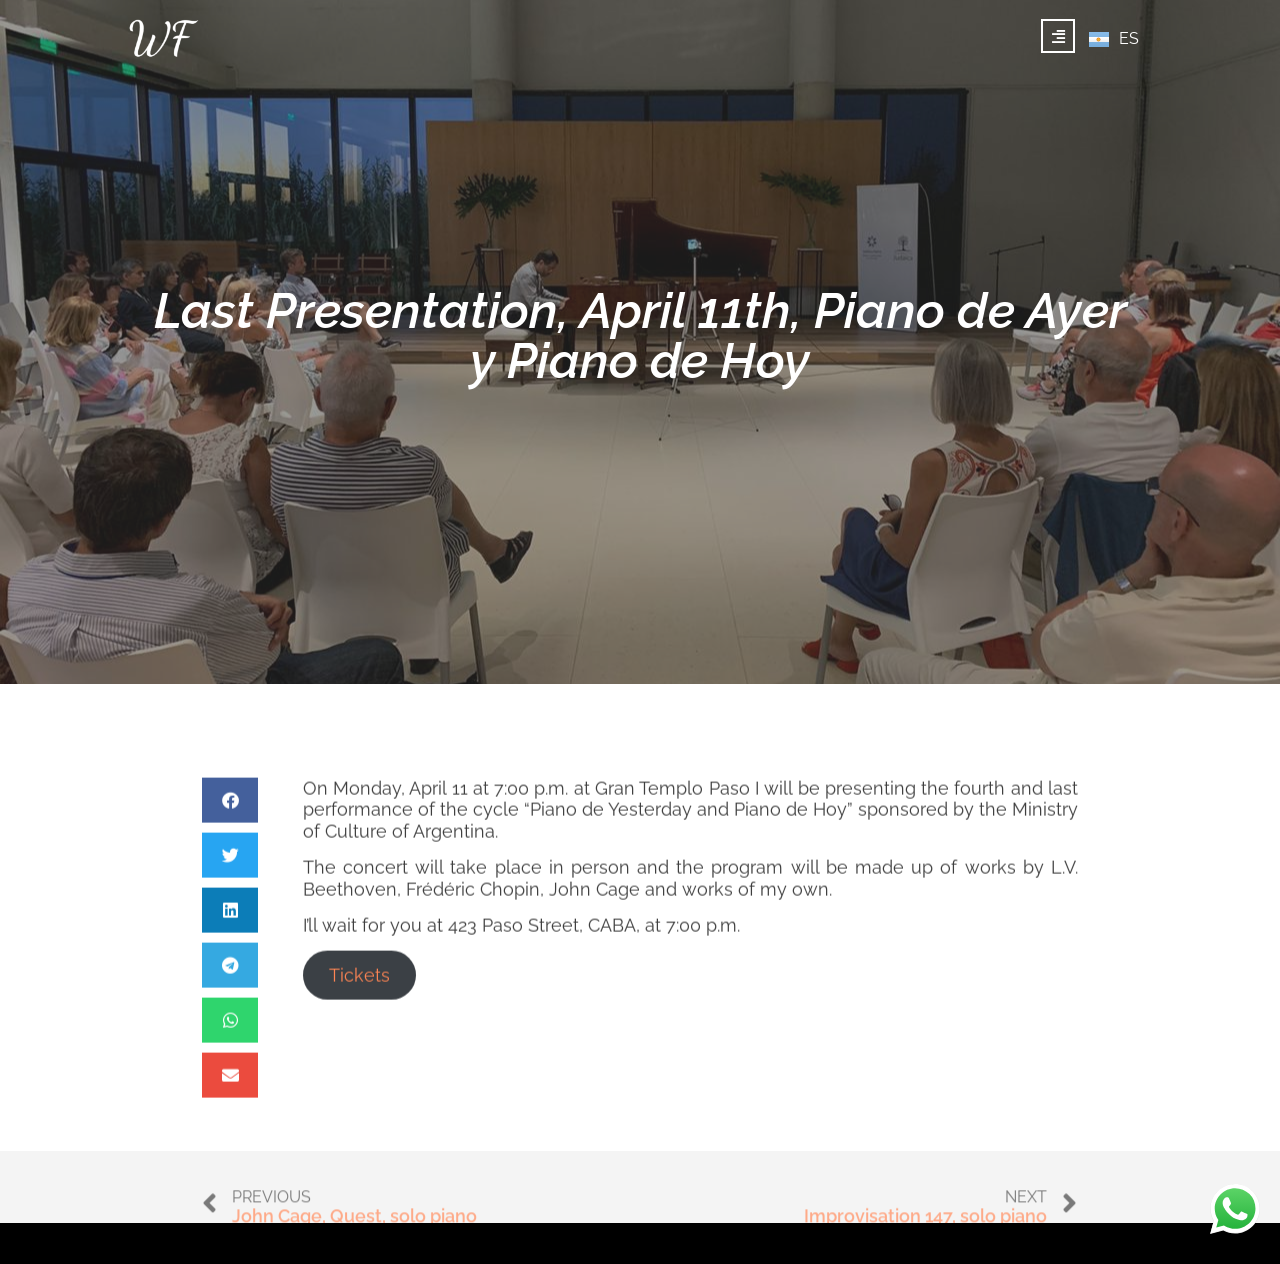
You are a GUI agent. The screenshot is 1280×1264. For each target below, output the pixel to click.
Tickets (359, 1017)
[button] (230, 842)
